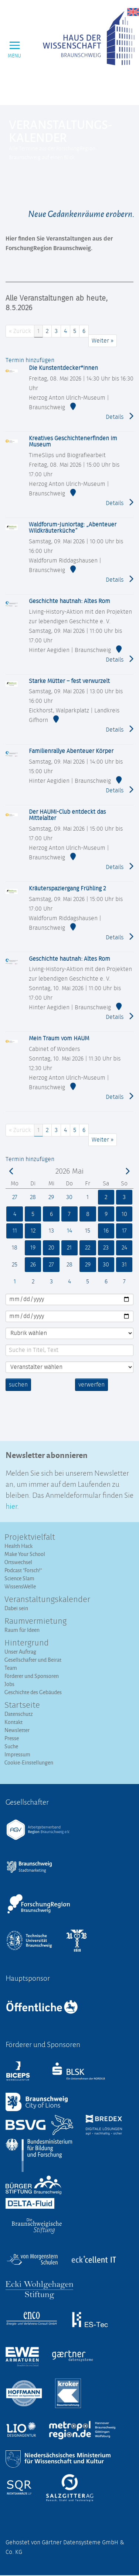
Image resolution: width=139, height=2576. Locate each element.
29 (51, 1197)
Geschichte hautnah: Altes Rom (69, 601)
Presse (11, 1738)
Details (119, 416)
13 (51, 1231)
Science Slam (19, 1578)
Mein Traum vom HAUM (59, 1038)
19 (33, 1248)
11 (15, 1231)
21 (69, 1248)
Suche (11, 1746)
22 (87, 1248)
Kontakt (13, 1722)
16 (106, 1231)
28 (33, 1197)
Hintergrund (26, 1643)
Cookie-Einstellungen (28, 1762)
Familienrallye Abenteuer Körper (71, 751)
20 (51, 1248)
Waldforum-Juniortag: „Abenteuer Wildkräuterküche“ (72, 528)
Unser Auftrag (20, 1651)
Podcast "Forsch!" (23, 1570)
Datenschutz (18, 1714)
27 (14, 1197)
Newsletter (17, 1730)
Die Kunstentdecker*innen (63, 368)
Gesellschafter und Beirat (32, 1660)
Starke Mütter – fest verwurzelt (69, 681)
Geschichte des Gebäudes (33, 1692)
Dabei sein (16, 1608)
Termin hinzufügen (30, 360)
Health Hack (18, 1546)
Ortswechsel (18, 1562)
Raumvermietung (35, 1621)
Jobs (9, 1684)
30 (70, 1197)
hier (11, 1505)
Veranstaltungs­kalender (47, 1600)
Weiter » (102, 341)
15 (88, 1231)
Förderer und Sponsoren (31, 1676)
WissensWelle (20, 1586)
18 (14, 1248)
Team (10, 1668)
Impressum (17, 1754)
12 (33, 1231)
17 (124, 1231)
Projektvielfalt (29, 1537)
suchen (18, 1385)
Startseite (22, 1705)
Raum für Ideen (22, 1630)
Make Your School (24, 1554)
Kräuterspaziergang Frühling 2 (67, 888)
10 (124, 1214)
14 (69, 1231)
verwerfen (91, 1385)
